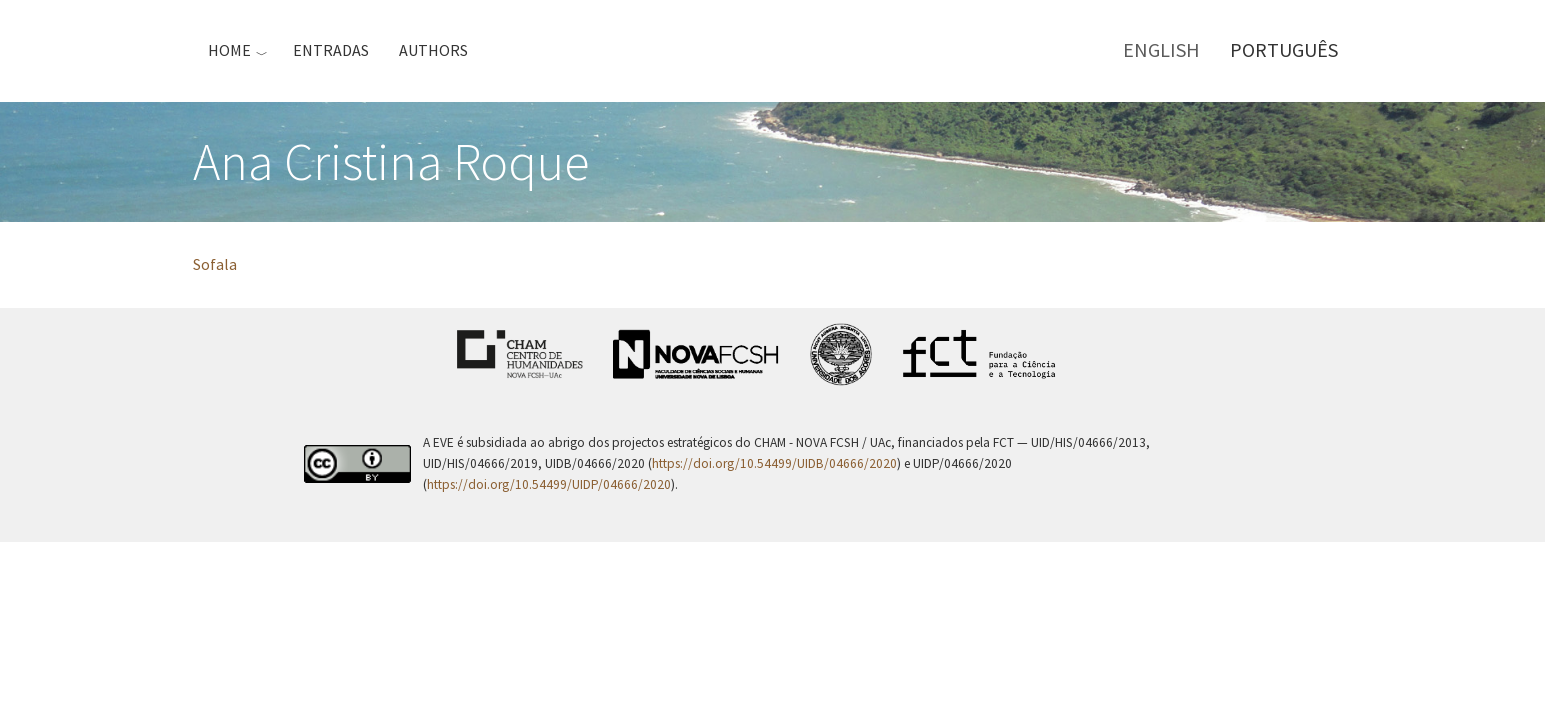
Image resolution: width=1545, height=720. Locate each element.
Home (229, 50)
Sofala (215, 264)
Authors (433, 50)
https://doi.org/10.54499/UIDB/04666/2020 (774, 463)
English (1161, 49)
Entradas (331, 50)
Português (1284, 49)
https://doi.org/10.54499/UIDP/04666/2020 (549, 484)
